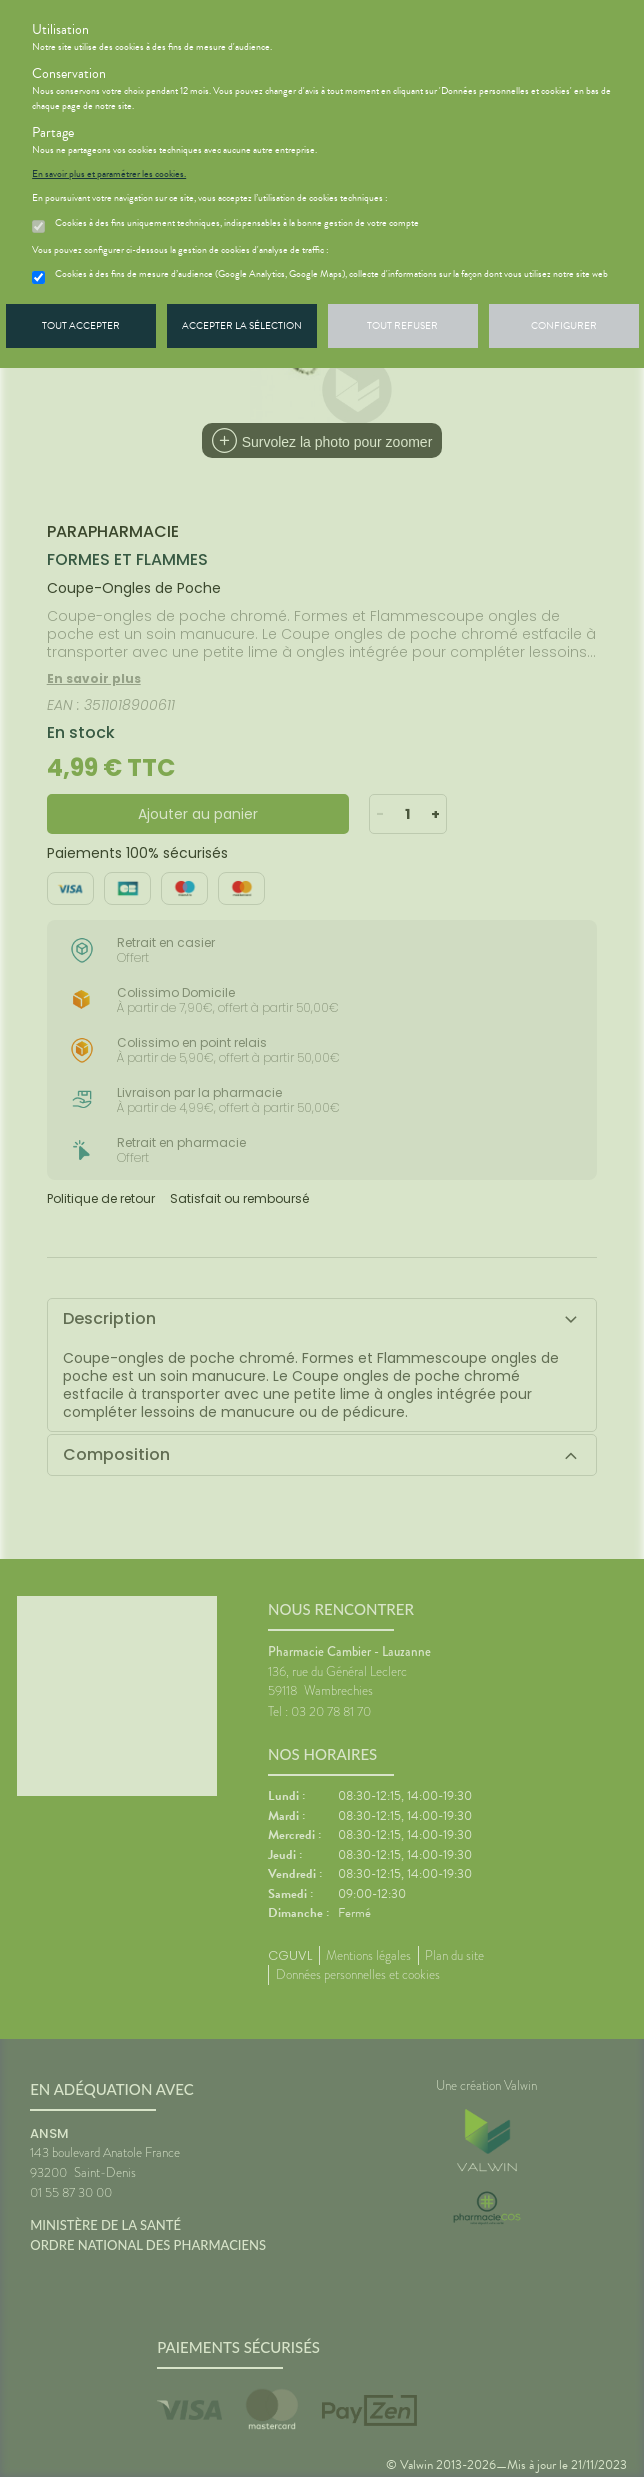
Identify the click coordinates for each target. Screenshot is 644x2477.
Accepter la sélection (242, 325)
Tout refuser (402, 325)
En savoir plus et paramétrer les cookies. (109, 174)
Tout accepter (81, 325)
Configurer (564, 325)
